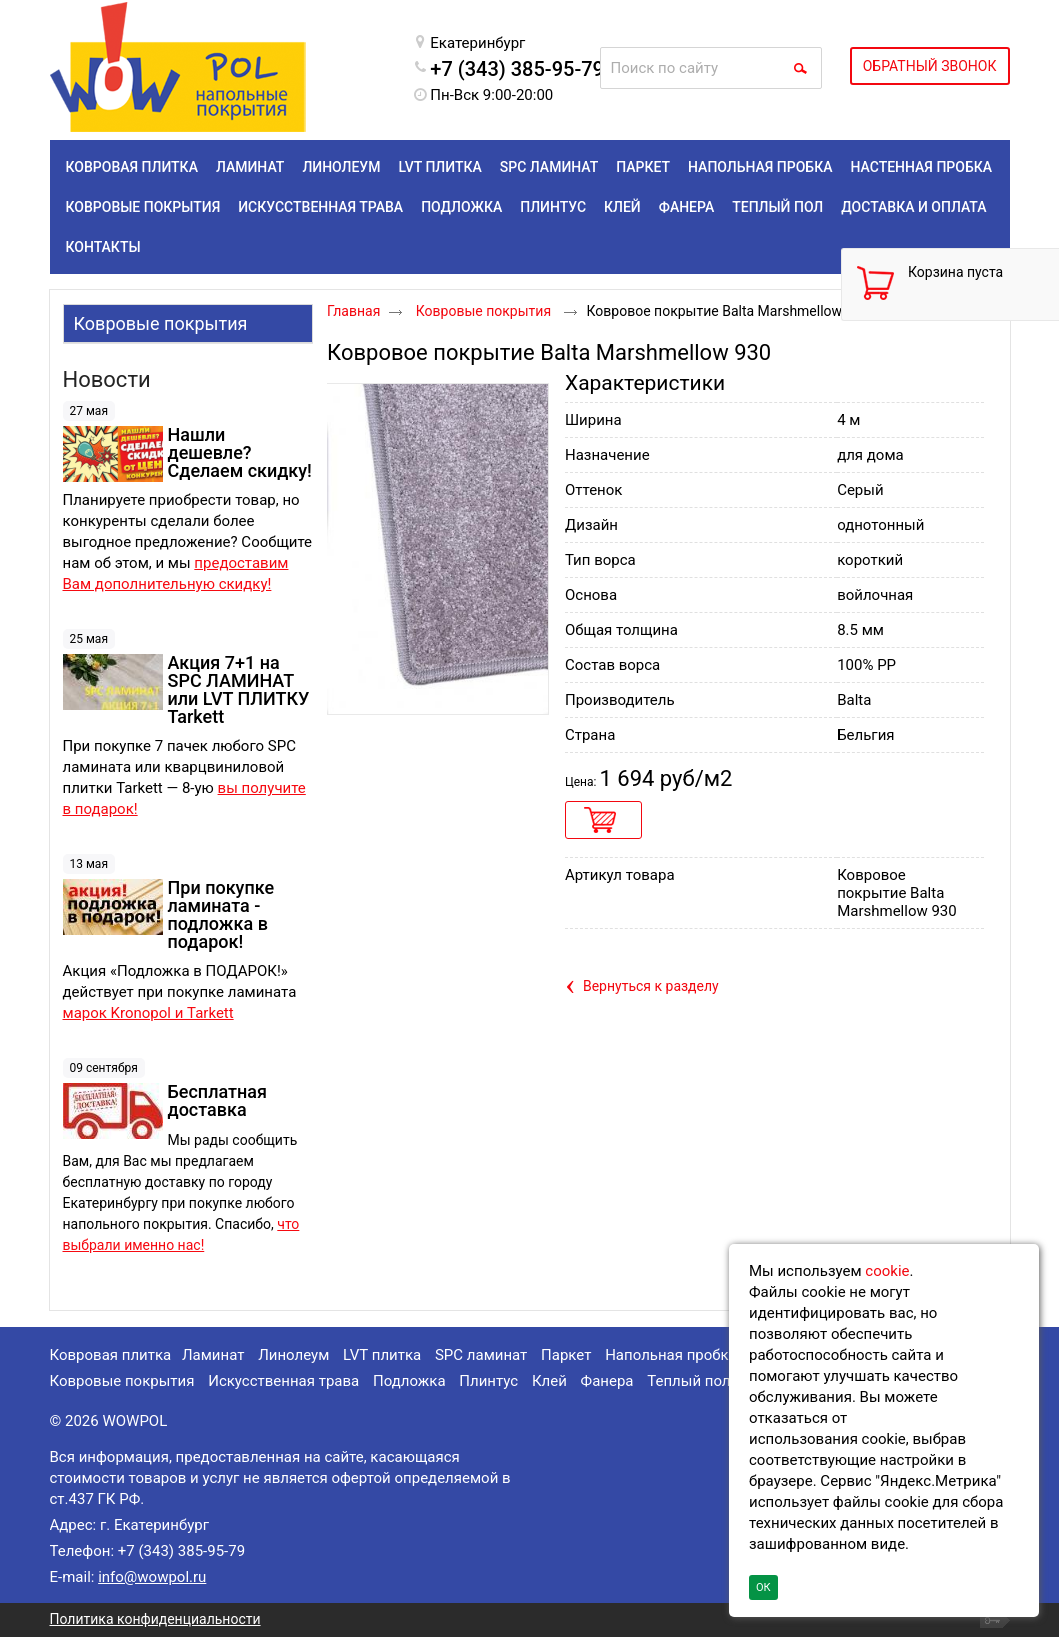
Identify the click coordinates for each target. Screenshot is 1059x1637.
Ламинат (213, 1355)
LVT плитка (382, 1355)
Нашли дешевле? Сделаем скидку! (240, 452)
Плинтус (488, 1381)
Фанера (607, 1381)
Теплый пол (688, 1381)
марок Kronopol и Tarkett (148, 1013)
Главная (353, 311)
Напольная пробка (671, 1355)
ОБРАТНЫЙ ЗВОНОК (930, 66)
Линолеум (293, 1355)
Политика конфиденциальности (155, 1619)
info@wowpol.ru (152, 1577)
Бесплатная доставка (217, 1100)
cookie (887, 1271)
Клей (549, 1381)
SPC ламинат (481, 1355)
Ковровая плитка (111, 1355)
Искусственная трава (283, 1381)
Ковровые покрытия (161, 323)
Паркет (566, 1355)
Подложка (409, 1381)
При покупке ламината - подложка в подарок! (221, 914)
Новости (107, 379)
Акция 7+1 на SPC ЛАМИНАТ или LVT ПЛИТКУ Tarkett (239, 689)
